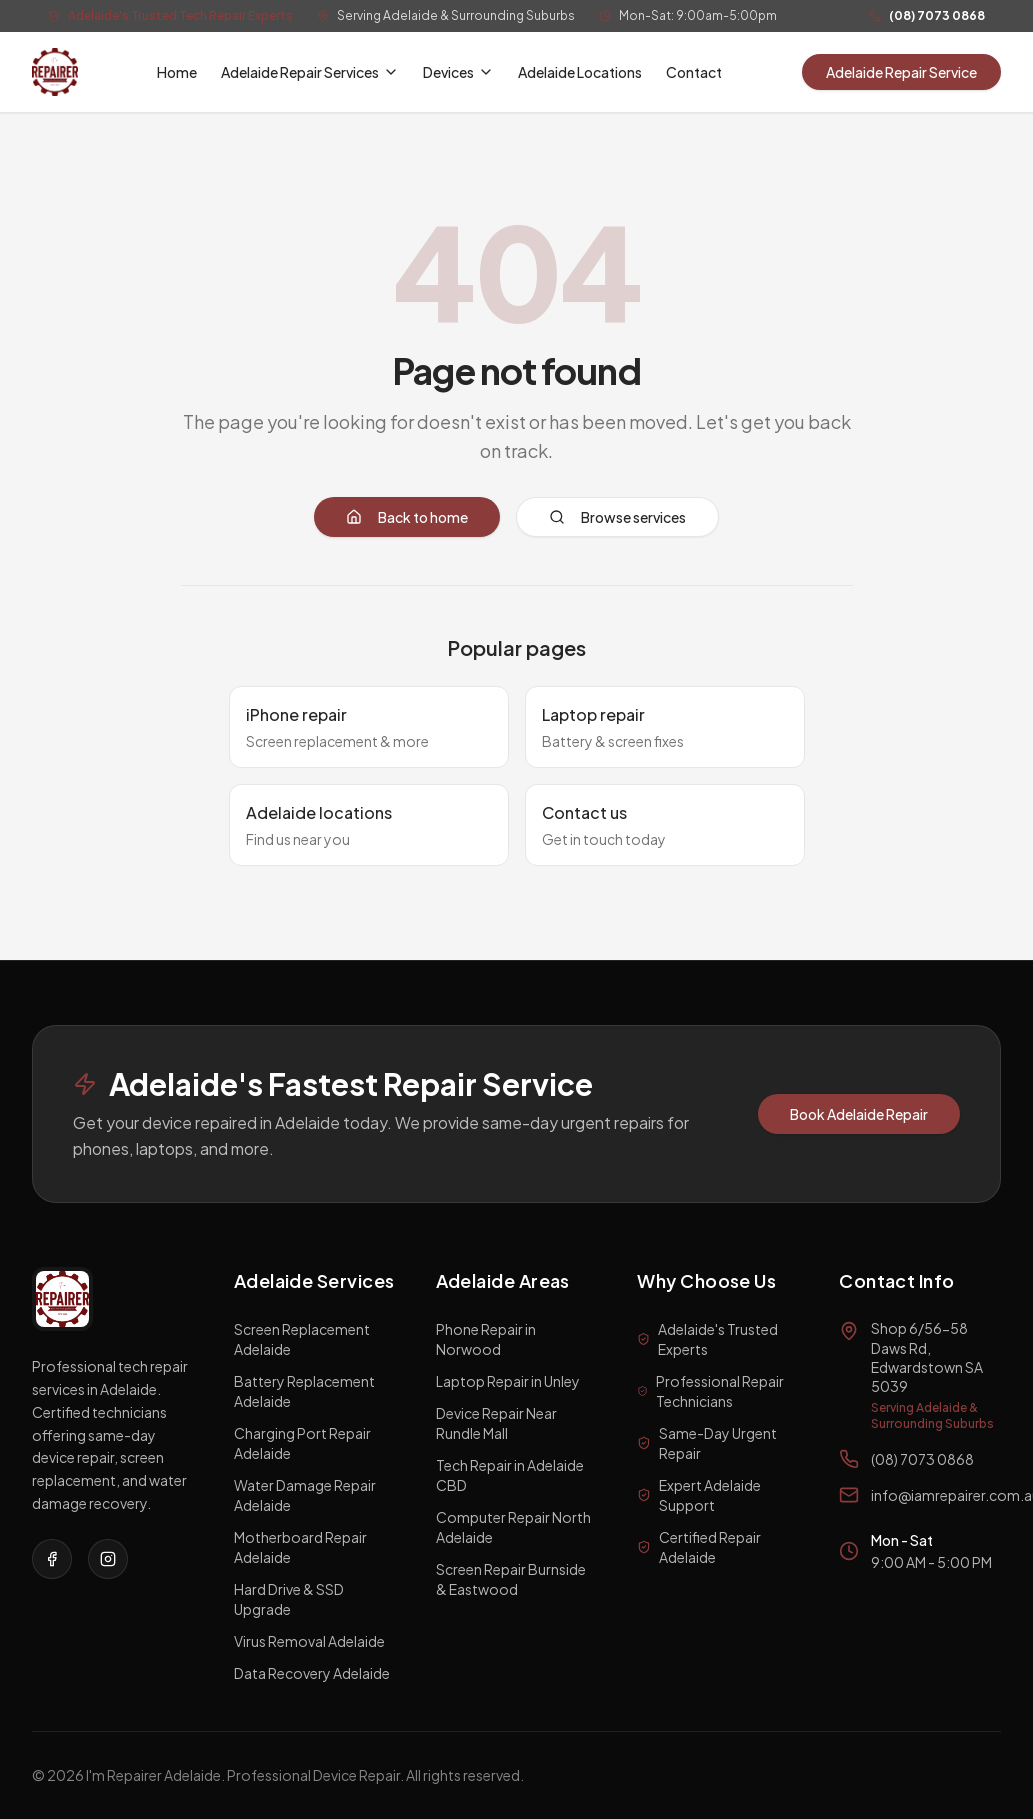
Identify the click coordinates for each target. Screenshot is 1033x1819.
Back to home (407, 517)
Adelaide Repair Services (310, 72)
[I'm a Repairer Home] (55, 72)
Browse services (617, 517)
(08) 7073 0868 (937, 15)
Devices (458, 72)
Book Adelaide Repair (859, 1114)
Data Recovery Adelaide (312, 1673)
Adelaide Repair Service (901, 72)
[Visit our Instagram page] (108, 1559)
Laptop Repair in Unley (508, 1381)
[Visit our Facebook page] (52, 1559)
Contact (694, 72)
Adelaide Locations (580, 72)
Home (177, 72)
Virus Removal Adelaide (309, 1641)
